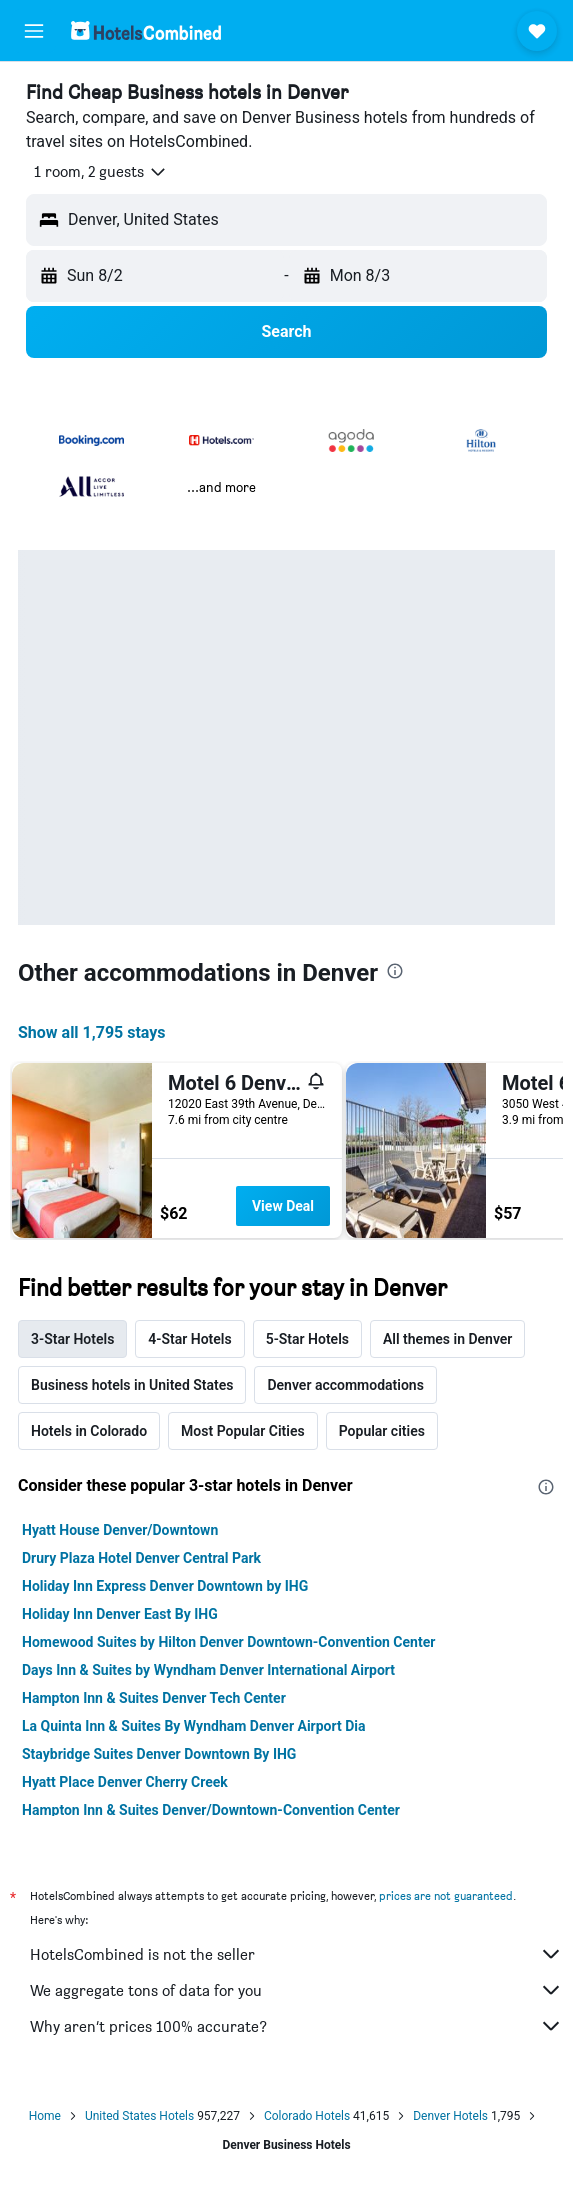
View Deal (283, 1206)
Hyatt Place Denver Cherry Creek (125, 1782)
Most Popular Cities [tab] (243, 1431)
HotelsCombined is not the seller (296, 1954)
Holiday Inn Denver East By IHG (120, 1614)
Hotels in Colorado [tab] (89, 1431)
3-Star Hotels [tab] (72, 1339)
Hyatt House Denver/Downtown (120, 1530)
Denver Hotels (450, 2116)
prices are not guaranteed (446, 1895)
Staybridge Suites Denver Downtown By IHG (159, 1754)
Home (45, 2116)
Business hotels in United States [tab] (132, 1385)
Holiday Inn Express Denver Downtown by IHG (165, 1586)
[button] (34, 31)
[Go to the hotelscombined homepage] (146, 30)
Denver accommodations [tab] (345, 1385)
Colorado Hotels (307, 2116)
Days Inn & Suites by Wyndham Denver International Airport (208, 1670)
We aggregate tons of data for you (296, 1990)
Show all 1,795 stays (92, 1032)
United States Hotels (139, 2116)
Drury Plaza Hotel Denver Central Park (141, 1558)
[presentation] (395, 971)
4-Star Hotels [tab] (189, 1339)
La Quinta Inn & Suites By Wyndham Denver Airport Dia (194, 1726)
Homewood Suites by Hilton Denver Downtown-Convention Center (228, 1642)
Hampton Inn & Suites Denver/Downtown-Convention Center (211, 1810)
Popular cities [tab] (382, 1431)
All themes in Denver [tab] (447, 1339)
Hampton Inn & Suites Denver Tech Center (154, 1698)
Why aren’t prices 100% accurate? (296, 2026)
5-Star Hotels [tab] (307, 1339)
